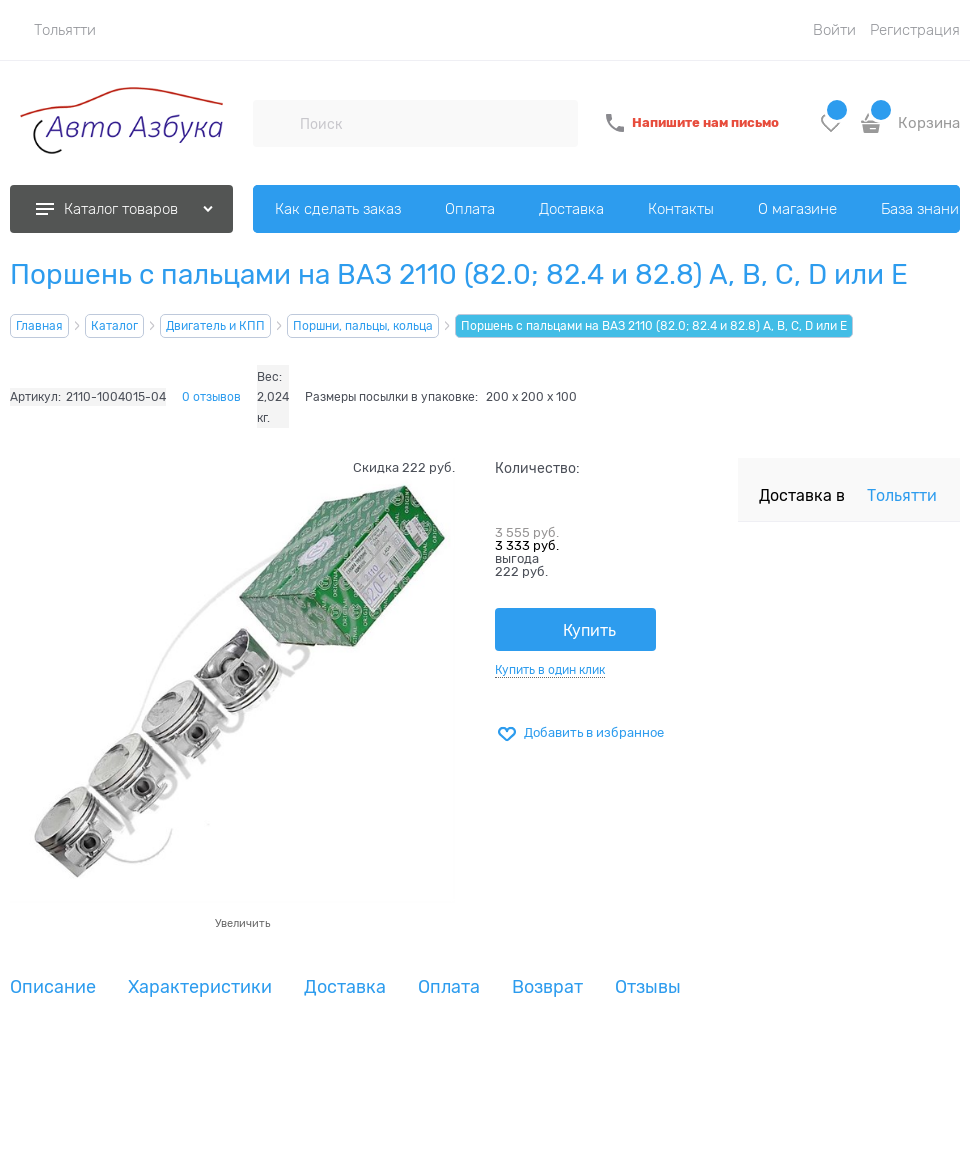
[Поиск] (276, 123)
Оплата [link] (449, 987)
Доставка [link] (345, 987)
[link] (53, 30)
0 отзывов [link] (211, 397)
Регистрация (915, 30)
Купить (589, 631)
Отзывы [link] (648, 987)
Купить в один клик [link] (550, 670)
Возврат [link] (547, 987)
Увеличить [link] (242, 923)
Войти (834, 30)
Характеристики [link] (200, 987)
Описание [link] (53, 987)
